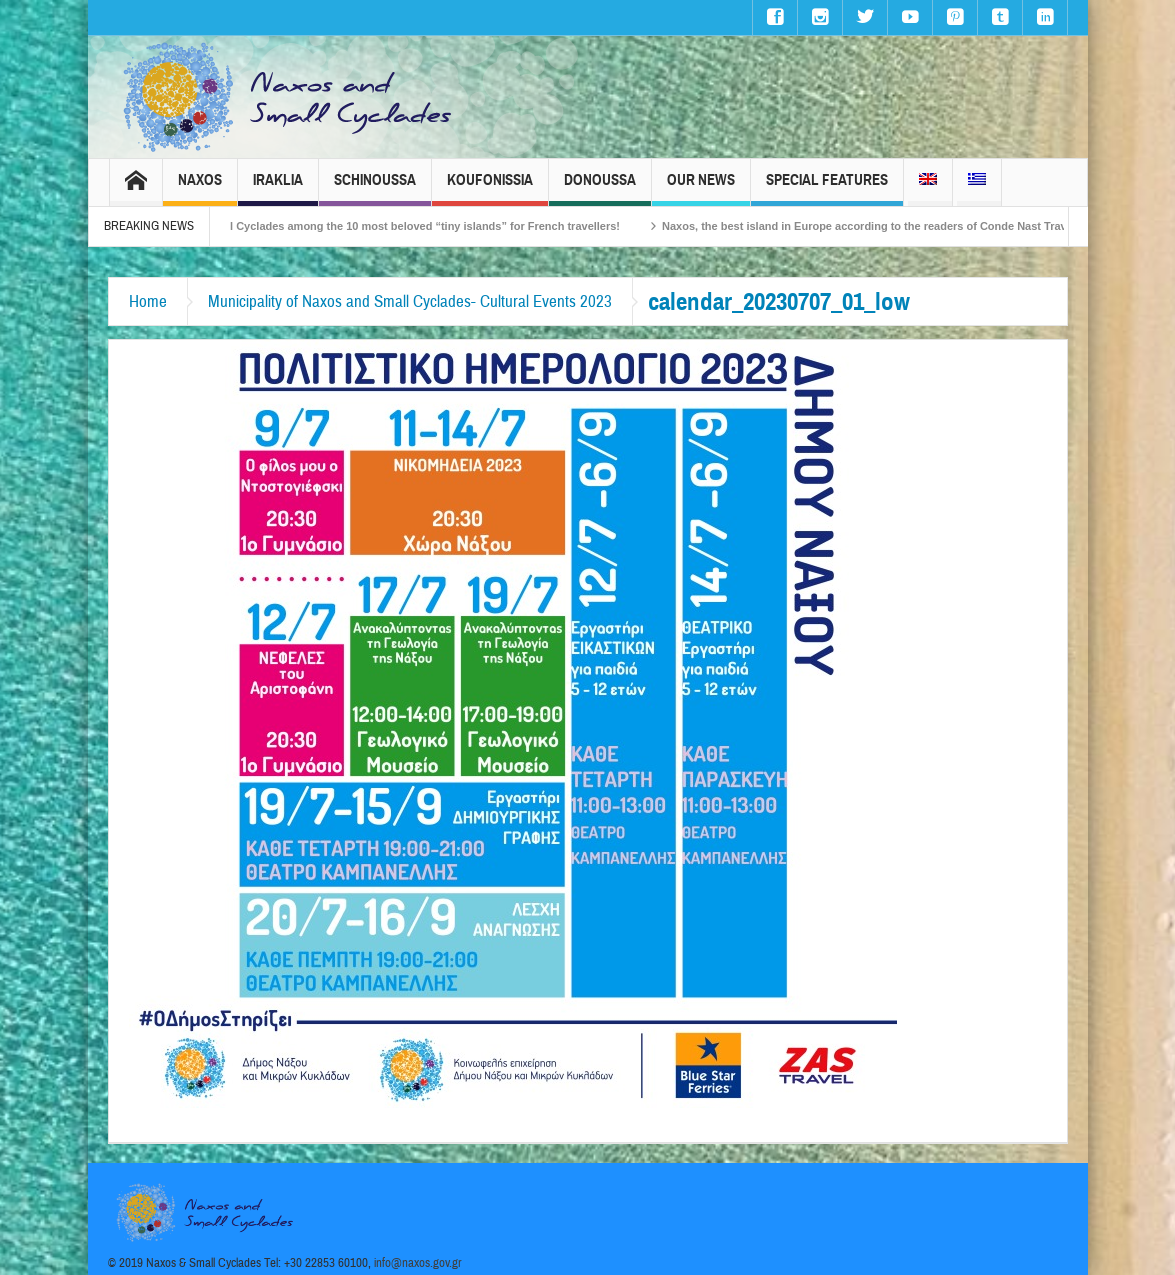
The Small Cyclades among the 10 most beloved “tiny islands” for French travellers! (409, 226)
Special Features (827, 188)
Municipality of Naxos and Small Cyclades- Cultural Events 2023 (410, 301)
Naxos (200, 188)
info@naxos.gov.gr (418, 1263)
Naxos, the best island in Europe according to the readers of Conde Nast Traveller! (886, 226)
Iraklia (278, 188)
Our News (701, 188)
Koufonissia (490, 188)
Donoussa (600, 188)
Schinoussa (375, 188)
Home (148, 301)
